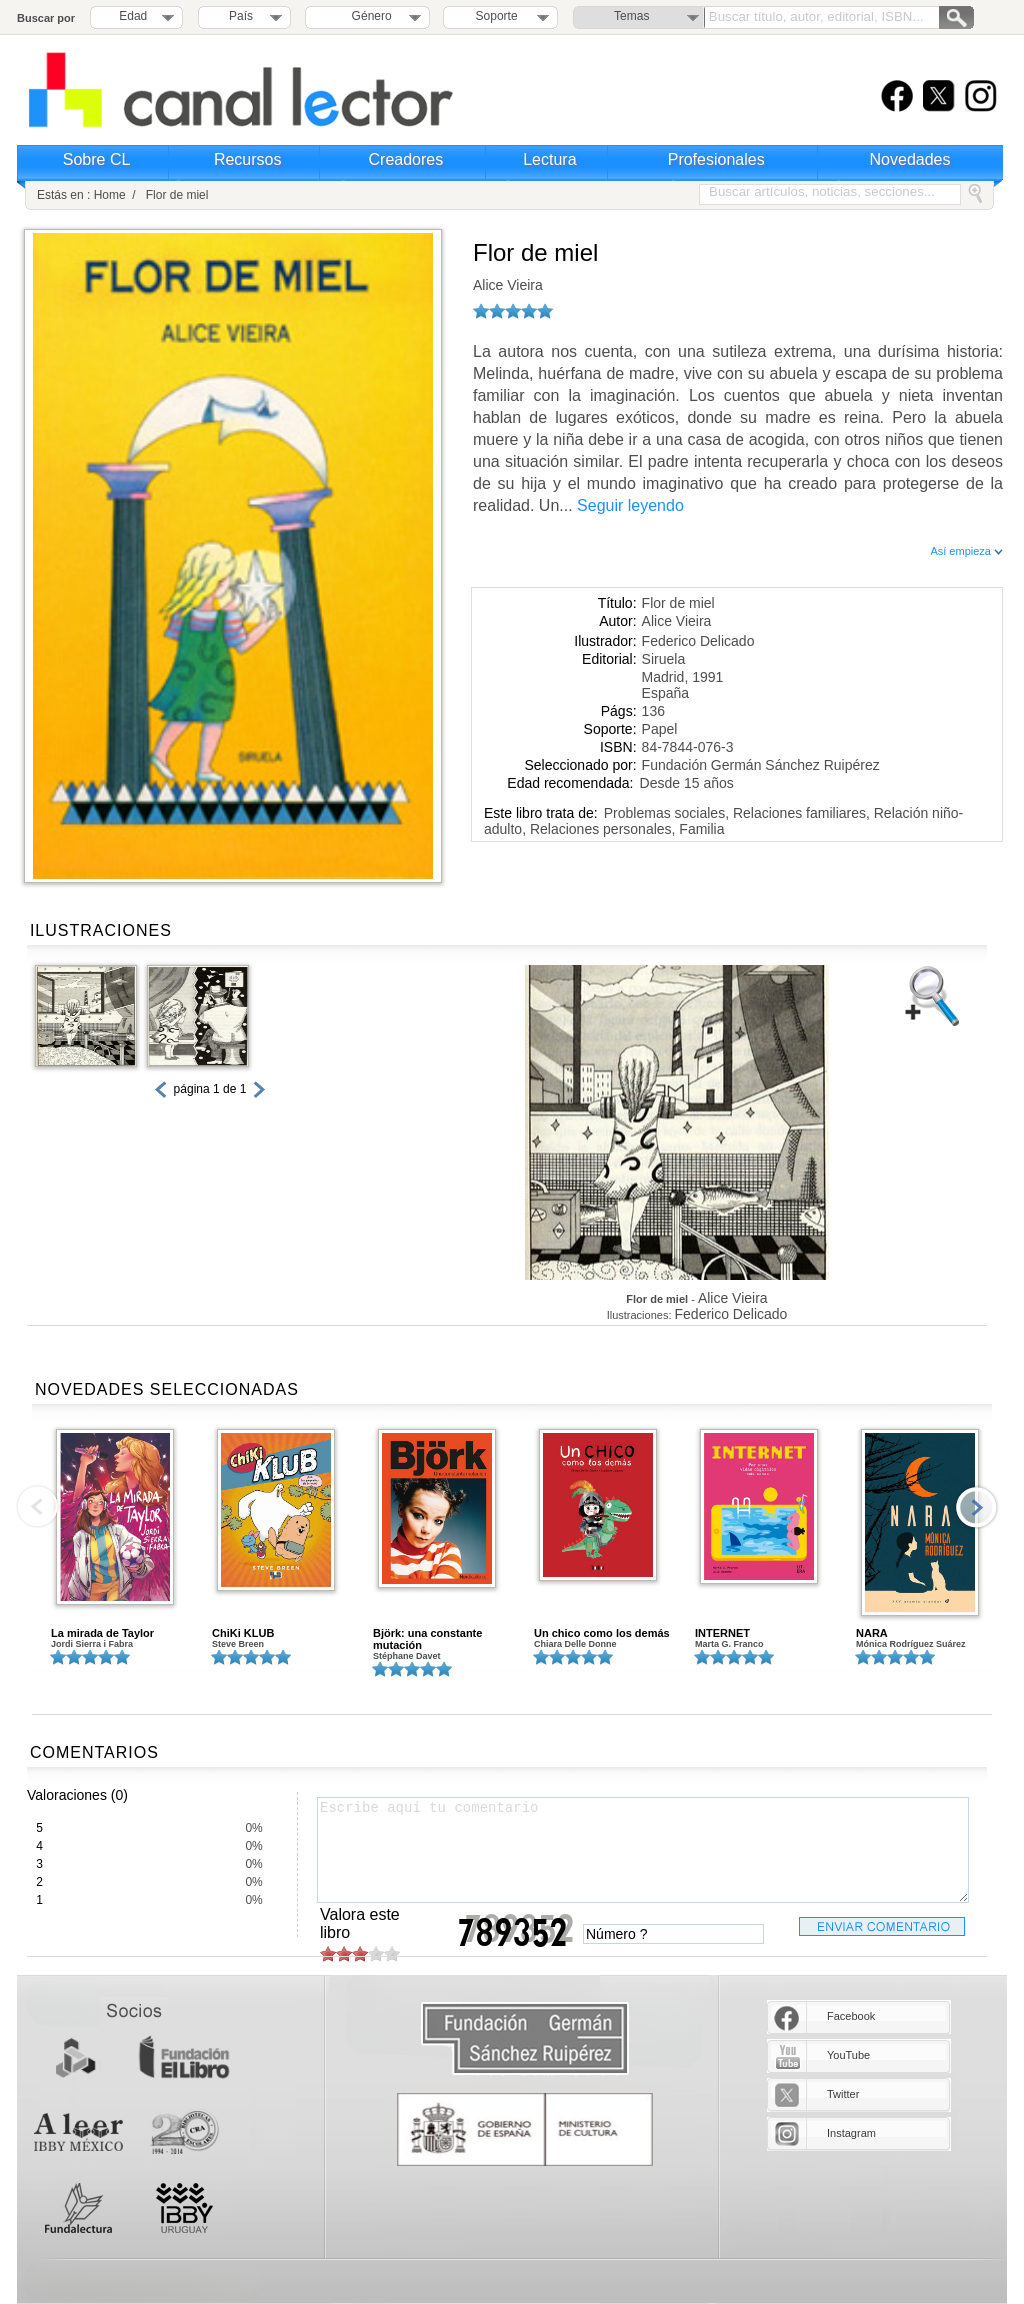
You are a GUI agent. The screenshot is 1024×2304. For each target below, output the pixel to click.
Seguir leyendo (630, 505)
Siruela (664, 659)
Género (368, 16)
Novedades (910, 159)
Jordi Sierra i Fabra (92, 1644)
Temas (631, 16)
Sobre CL (97, 159)
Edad (133, 16)
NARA (872, 1633)
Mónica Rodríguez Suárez (911, 1644)
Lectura (549, 159)
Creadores (406, 159)
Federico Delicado (698, 641)
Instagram (851, 2133)
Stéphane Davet (407, 1656)
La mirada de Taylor (102, 1633)
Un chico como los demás (602, 1633)
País (241, 16)
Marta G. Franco (729, 1644)
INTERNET (722, 1633)
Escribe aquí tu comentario (643, 1850)
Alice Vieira (508, 285)
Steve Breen (238, 1644)
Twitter (843, 2094)
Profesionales (716, 159)
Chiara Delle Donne (575, 1644)
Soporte (497, 16)
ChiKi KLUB (243, 1633)
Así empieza (966, 551)
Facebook (851, 2016)
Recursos (248, 159)
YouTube (848, 2055)
